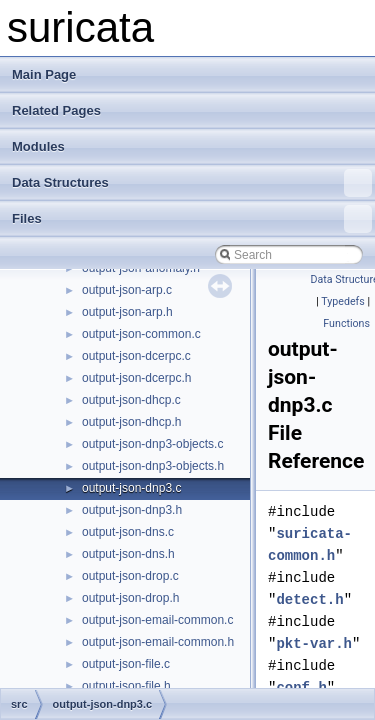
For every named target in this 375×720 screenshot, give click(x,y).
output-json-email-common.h (158, 642)
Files (192, 219)
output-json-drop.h (130, 598)
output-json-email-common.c (157, 620)
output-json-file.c (126, 664)
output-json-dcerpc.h (136, 378)
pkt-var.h (314, 643)
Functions (346, 323)
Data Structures (192, 183)
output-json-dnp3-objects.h (153, 466)
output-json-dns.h (128, 554)
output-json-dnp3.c (131, 488)
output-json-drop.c (130, 576)
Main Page (44, 74)
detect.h (309, 599)
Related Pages (56, 110)
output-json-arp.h (127, 312)
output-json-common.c (141, 334)
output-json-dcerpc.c (136, 356)
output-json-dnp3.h (132, 510)
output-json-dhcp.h (131, 422)
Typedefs (343, 301)
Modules (38, 146)
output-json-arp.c (127, 290)
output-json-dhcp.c (131, 400)
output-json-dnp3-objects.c (152, 444)
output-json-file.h (126, 686)
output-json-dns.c (128, 532)
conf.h (301, 687)
